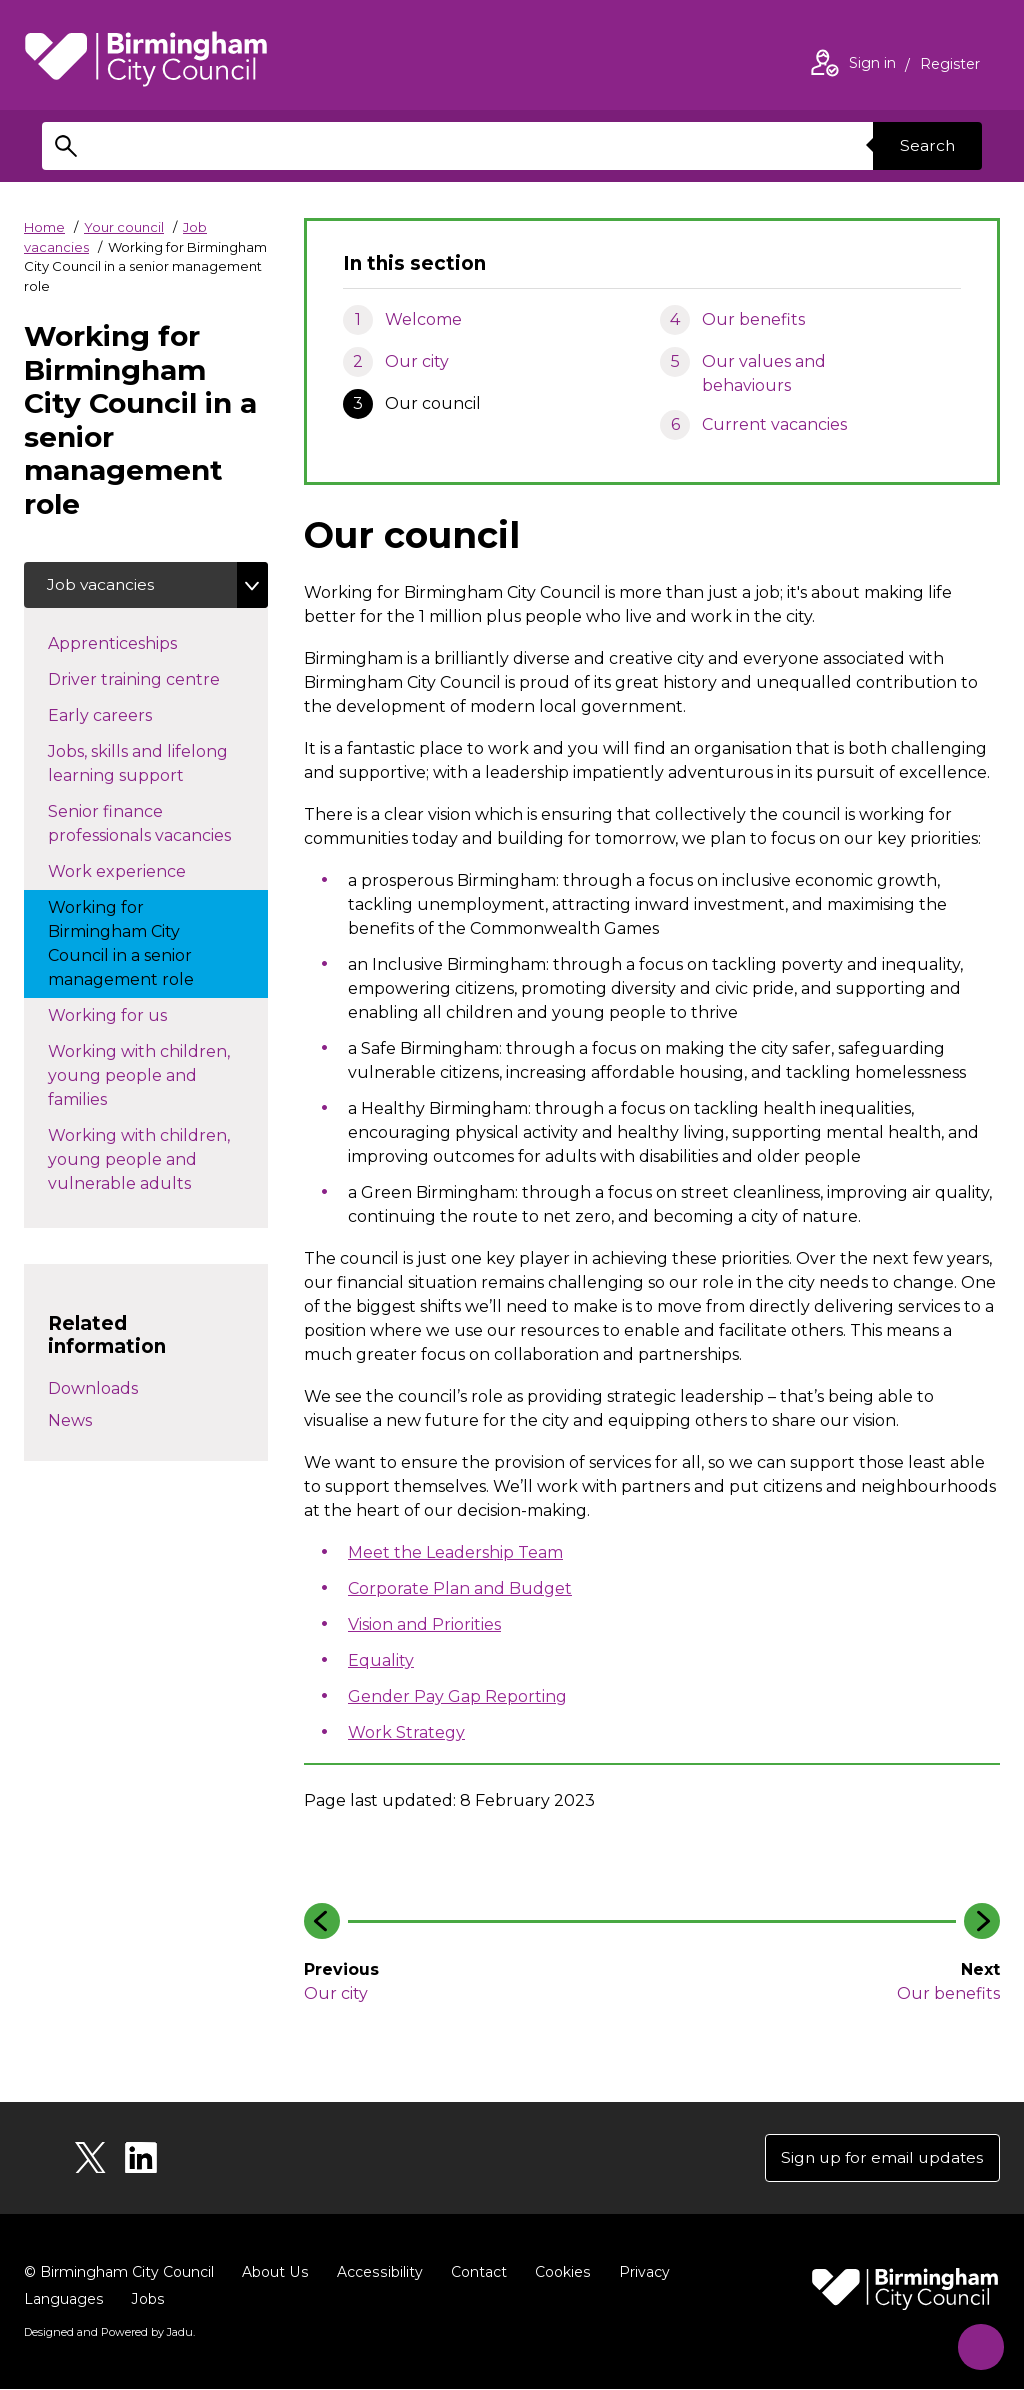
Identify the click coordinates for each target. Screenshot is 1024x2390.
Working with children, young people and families (139, 1077)
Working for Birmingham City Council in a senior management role (141, 945)
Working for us (127, 1016)
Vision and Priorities (424, 1624)
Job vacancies (102, 585)
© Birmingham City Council (119, 2274)
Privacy (639, 2274)
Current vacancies (774, 424)
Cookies (558, 2274)
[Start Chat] (976, 2342)
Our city (417, 361)
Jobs (147, 2301)
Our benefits (753, 319)
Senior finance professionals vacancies (158, 825)
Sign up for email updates (879, 2158)
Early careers (135, 716)
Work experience (137, 872)
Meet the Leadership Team (455, 1552)
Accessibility (377, 2274)
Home (44, 227)
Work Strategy (406, 1732)
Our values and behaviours (764, 373)
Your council (124, 227)
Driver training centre (154, 680)
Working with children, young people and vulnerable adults (139, 1161)
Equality (381, 1660)
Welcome (423, 319)
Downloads (93, 1389)
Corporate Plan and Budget (460, 1588)
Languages (63, 2301)
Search (926, 145)
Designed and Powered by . (109, 2334)
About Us (274, 2274)
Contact (475, 2274)
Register (950, 66)
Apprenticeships (132, 644)
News (70, 1421)
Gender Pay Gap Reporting (457, 1696)
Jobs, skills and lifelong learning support (151, 765)
